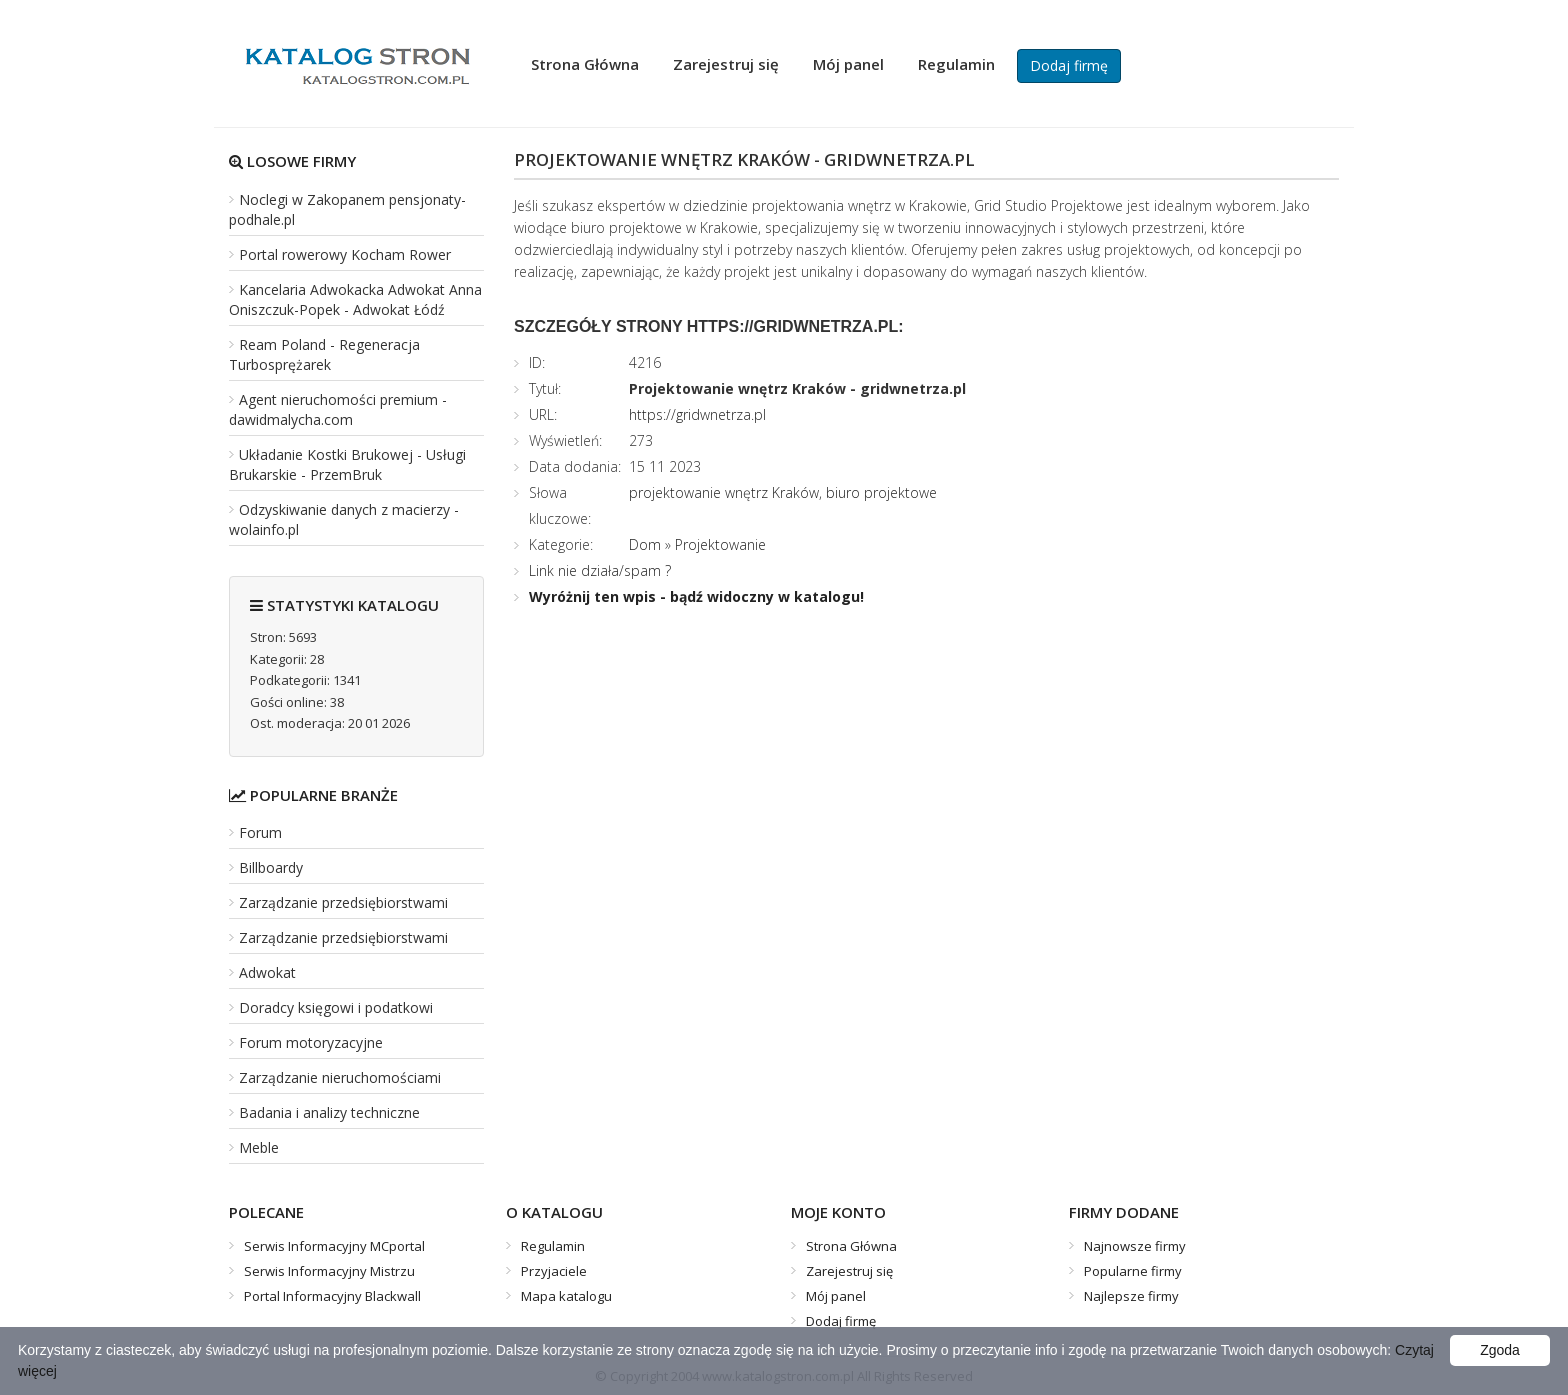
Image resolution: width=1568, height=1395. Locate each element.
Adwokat (267, 972)
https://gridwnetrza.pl (697, 414)
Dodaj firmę (1069, 65)
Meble (259, 1147)
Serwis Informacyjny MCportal (334, 1246)
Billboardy (271, 867)
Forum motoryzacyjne (311, 1042)
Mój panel (848, 64)
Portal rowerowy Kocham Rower (345, 254)
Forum (260, 832)
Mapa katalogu (566, 1296)
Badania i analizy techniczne (329, 1112)
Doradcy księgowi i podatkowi (336, 1007)
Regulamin (956, 64)
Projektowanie (720, 544)
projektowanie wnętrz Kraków (724, 492)
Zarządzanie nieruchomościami (340, 1077)
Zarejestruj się (726, 64)
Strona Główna (585, 64)
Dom (645, 544)
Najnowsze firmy (1135, 1246)
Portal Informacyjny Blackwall (332, 1296)
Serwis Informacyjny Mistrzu (329, 1271)
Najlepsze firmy (1131, 1296)
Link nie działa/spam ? (600, 570)
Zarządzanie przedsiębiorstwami (343, 902)
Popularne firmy (1133, 1271)
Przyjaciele (554, 1271)
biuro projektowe (881, 492)
